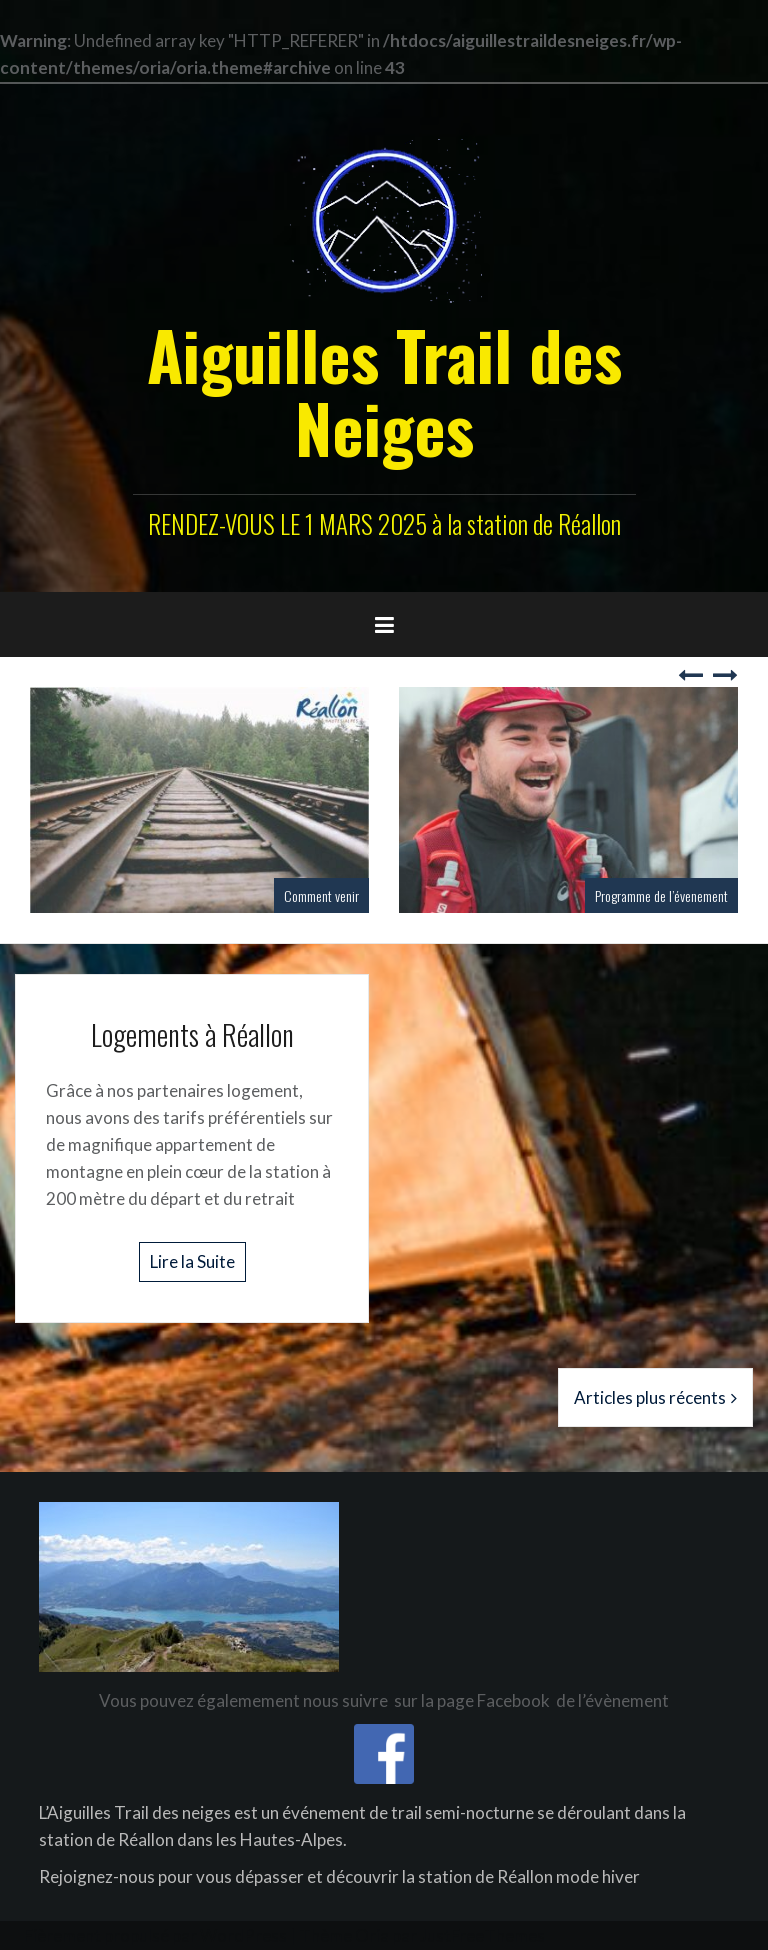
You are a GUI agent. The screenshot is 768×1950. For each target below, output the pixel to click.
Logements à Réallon (192, 1034)
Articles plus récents (650, 1397)
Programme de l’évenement (661, 895)
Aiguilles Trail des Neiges (384, 390)
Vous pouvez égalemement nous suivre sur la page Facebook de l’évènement (384, 1700)
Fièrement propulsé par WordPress (155, 1935)
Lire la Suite (192, 1261)
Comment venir (321, 895)
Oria (372, 1935)
